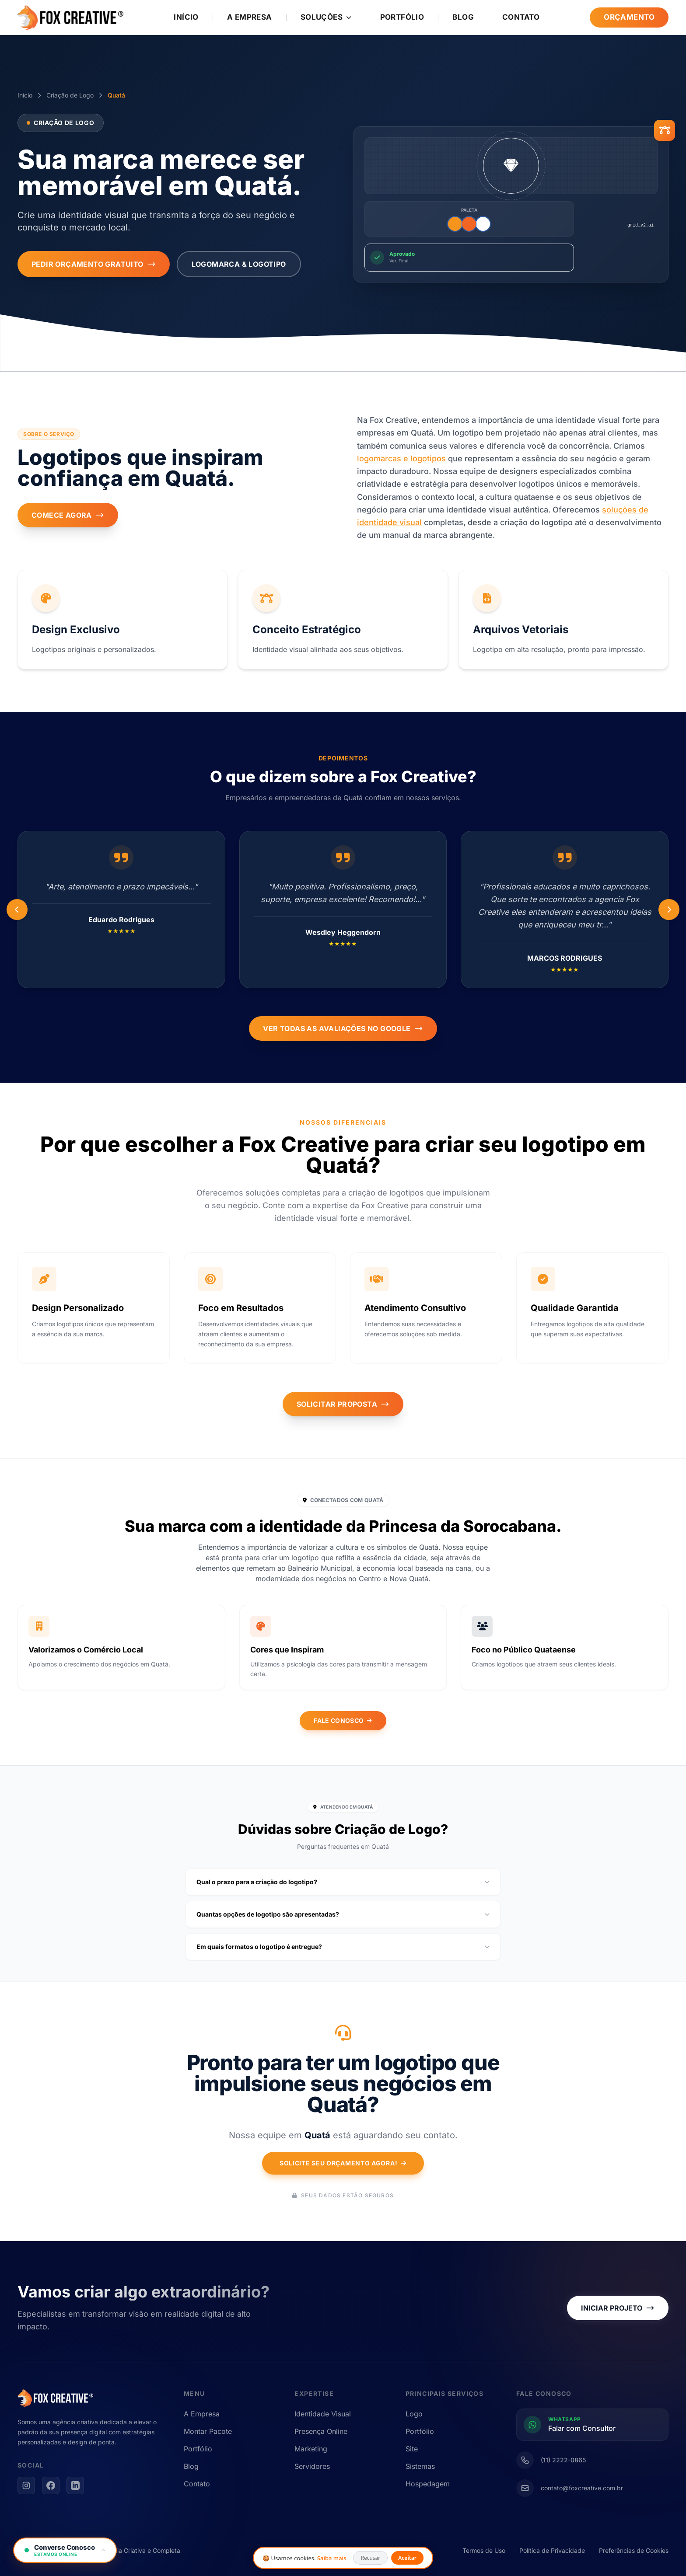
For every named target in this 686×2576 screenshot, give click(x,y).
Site (412, 2448)
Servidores (312, 2466)
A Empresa (249, 17)
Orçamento (629, 17)
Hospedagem (428, 2483)
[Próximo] (17, 909)
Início (186, 17)
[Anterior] (668, 909)
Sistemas (420, 2466)
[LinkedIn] (75, 2485)
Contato (520, 17)
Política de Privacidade (552, 2550)
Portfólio (402, 17)
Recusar (370, 2558)
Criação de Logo (70, 95)
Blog (463, 17)
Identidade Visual (322, 2413)
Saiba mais (331, 2558)
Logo (414, 2413)
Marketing (310, 2448)
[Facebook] (51, 2485)
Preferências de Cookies (633, 2550)
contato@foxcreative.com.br (582, 2488)
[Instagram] (26, 2485)
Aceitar (407, 2558)
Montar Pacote (208, 2431)
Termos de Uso (483, 2550)
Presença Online (320, 2431)
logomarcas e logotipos (401, 458)
